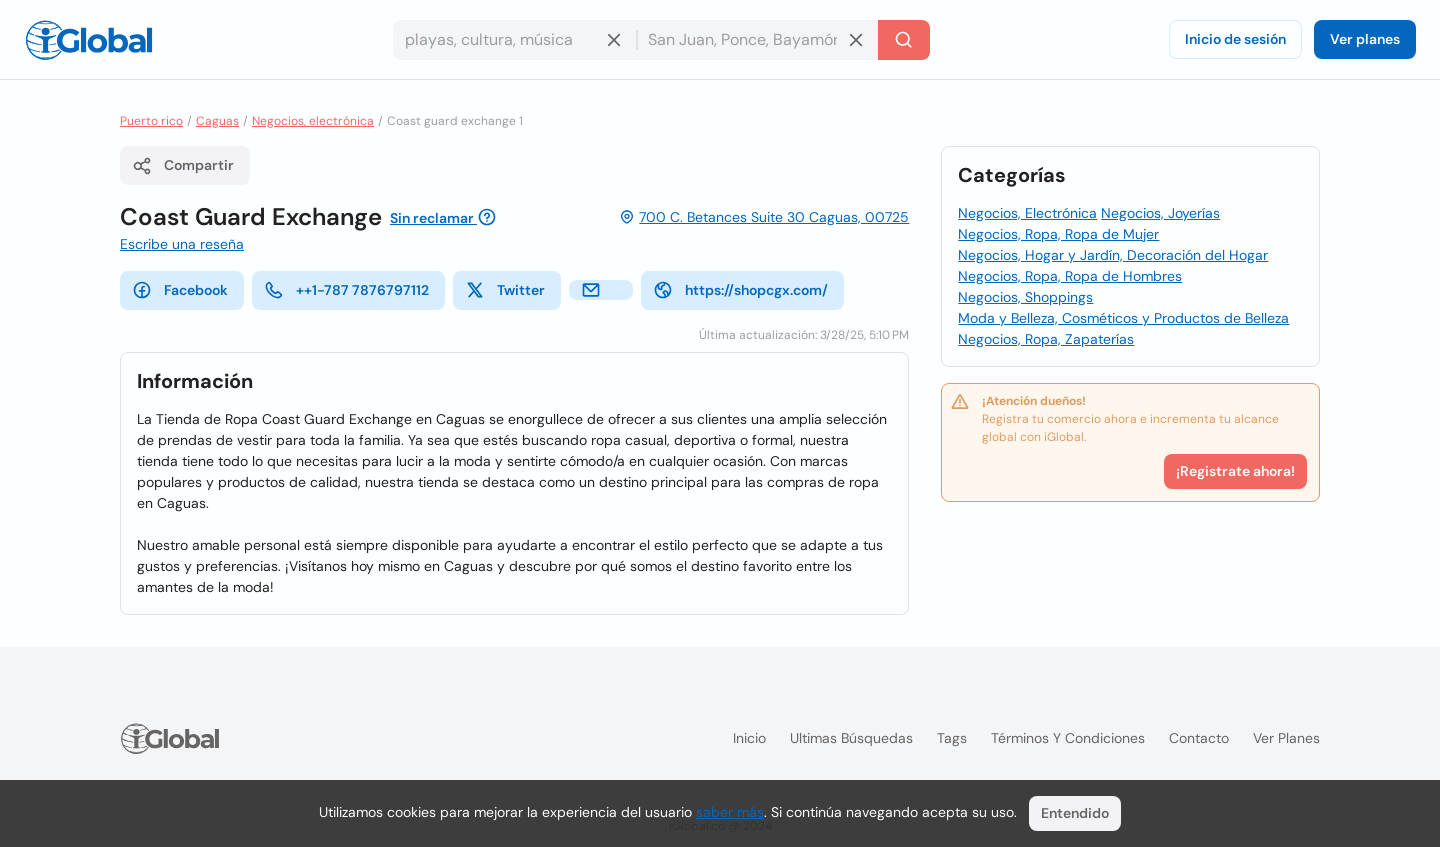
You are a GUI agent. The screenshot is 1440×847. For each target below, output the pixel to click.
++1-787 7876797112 (346, 290)
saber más (730, 812)
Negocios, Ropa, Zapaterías (1046, 339)
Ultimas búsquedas (851, 738)
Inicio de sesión (1235, 39)
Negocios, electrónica (313, 121)
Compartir (183, 166)
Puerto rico (151, 121)
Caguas (217, 121)
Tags (952, 738)
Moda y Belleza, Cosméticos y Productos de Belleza (1123, 318)
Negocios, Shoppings (1025, 297)
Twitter (505, 290)
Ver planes (1365, 39)
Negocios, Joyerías (1160, 213)
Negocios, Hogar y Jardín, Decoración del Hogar (1113, 255)
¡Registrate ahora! (1235, 471)
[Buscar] (904, 40)
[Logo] (89, 40)
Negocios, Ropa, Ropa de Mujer (1058, 234)
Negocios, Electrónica (1027, 213)
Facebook (180, 290)
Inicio (749, 738)
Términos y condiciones (1068, 738)
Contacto (1199, 738)
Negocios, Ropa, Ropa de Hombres (1070, 276)
